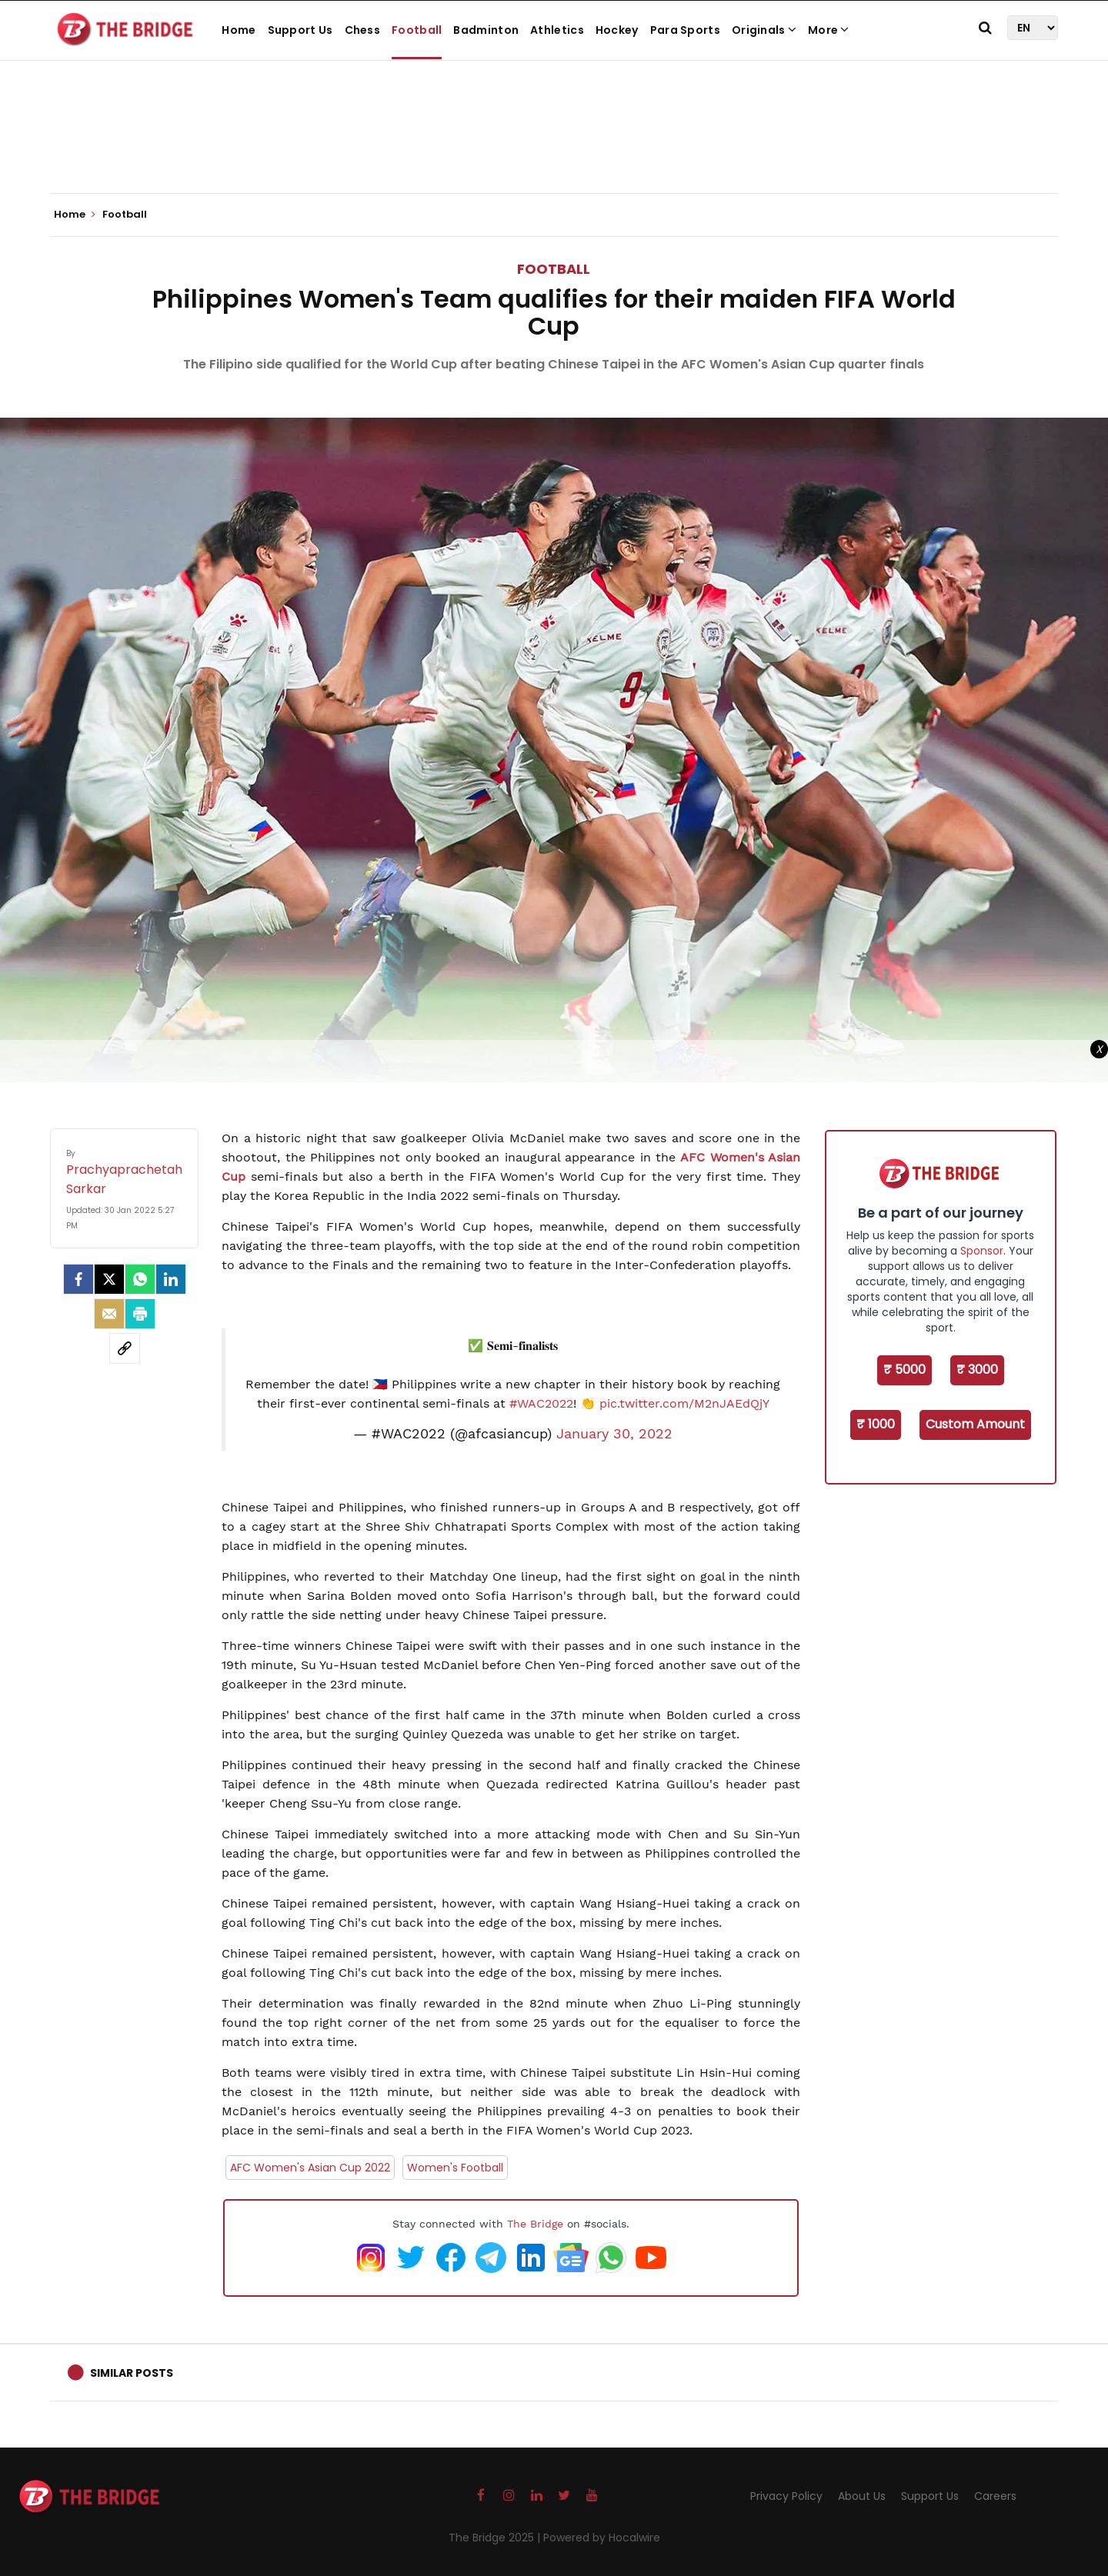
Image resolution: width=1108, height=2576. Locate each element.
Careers (995, 2496)
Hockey (617, 30)
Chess (363, 30)
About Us (862, 2496)
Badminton (486, 30)
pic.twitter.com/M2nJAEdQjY (684, 1403)
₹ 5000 (904, 1369)
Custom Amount (975, 1424)
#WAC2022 (541, 1403)
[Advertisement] (554, 146)
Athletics (557, 30)
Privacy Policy (786, 2496)
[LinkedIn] (170, 1279)
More (828, 30)
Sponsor (981, 1250)
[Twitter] (109, 1279)
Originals (764, 30)
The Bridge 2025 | (496, 2537)
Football (417, 30)
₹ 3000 (977, 1369)
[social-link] (124, 1348)
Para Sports (685, 30)
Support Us (300, 30)
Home (238, 30)
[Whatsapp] (140, 1279)
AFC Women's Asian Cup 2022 (310, 2167)
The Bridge (535, 2224)
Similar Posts (131, 2373)
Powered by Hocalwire (601, 2537)
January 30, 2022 (614, 1433)
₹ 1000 (875, 1424)
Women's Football (455, 2167)
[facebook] (78, 1279)
